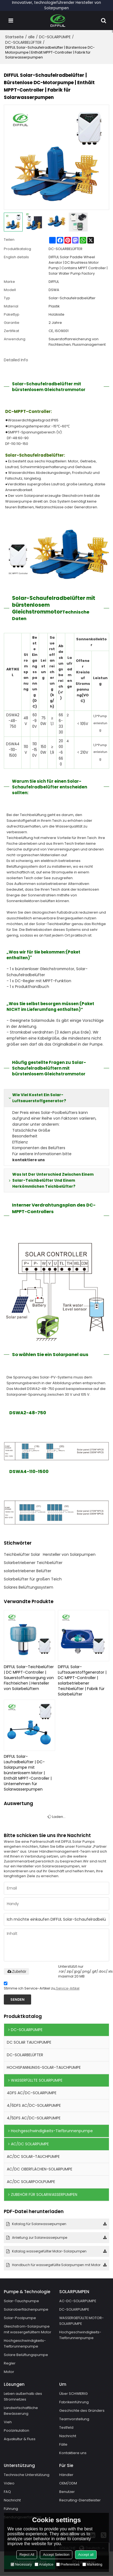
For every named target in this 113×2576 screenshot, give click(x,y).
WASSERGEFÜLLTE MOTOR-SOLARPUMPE (81, 2321)
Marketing (92, 2564)
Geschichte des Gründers (82, 2410)
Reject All (26, 2554)
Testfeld (66, 2427)
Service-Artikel (67, 1988)
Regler (10, 2363)
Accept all (85, 2554)
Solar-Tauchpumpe (21, 2301)
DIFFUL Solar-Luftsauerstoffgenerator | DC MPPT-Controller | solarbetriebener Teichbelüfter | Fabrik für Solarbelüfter (82, 1680)
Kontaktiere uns (73, 2453)
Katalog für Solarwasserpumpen (39, 2224)
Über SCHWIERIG (73, 2394)
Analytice (44, 2564)
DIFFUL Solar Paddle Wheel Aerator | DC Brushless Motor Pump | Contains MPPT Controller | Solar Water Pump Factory (78, 265)
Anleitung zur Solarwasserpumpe (39, 2237)
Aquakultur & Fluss (19, 2439)
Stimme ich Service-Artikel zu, (41, 1987)
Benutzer (67, 2492)
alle (31, 37)
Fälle (63, 2444)
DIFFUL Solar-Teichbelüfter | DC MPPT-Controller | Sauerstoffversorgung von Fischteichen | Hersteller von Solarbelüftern (29, 1677)
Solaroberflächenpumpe (26, 2309)
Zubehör (16, 1971)
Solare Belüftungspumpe (26, 2354)
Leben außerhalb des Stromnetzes (23, 2397)
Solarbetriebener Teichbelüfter (33, 1562)
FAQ (7, 2492)
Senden (17, 1999)
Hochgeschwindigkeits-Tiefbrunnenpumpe (25, 2343)
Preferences (68, 2564)
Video (9, 2483)
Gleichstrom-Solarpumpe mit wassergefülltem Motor (27, 2329)
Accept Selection (56, 2554)
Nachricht (67, 2436)
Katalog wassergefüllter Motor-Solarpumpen (49, 2251)
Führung (11, 2509)
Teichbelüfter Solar (22, 1554)
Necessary (21, 2564)
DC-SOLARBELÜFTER (23, 42)
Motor (9, 2371)
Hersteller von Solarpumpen (69, 1554)
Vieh (8, 2422)
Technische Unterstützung (27, 2475)
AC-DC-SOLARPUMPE (77, 2301)
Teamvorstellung (74, 2419)
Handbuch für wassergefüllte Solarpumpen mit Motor (56, 2265)
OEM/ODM (68, 2483)
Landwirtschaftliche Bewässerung (21, 2411)
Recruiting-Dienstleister (80, 2500)
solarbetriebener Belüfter (27, 1571)
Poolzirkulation (16, 2430)
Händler (66, 2475)
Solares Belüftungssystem (28, 1587)
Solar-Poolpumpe (20, 2318)
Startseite (14, 37)
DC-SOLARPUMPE (55, 37)
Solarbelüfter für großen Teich (33, 1579)
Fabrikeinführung (74, 2402)
